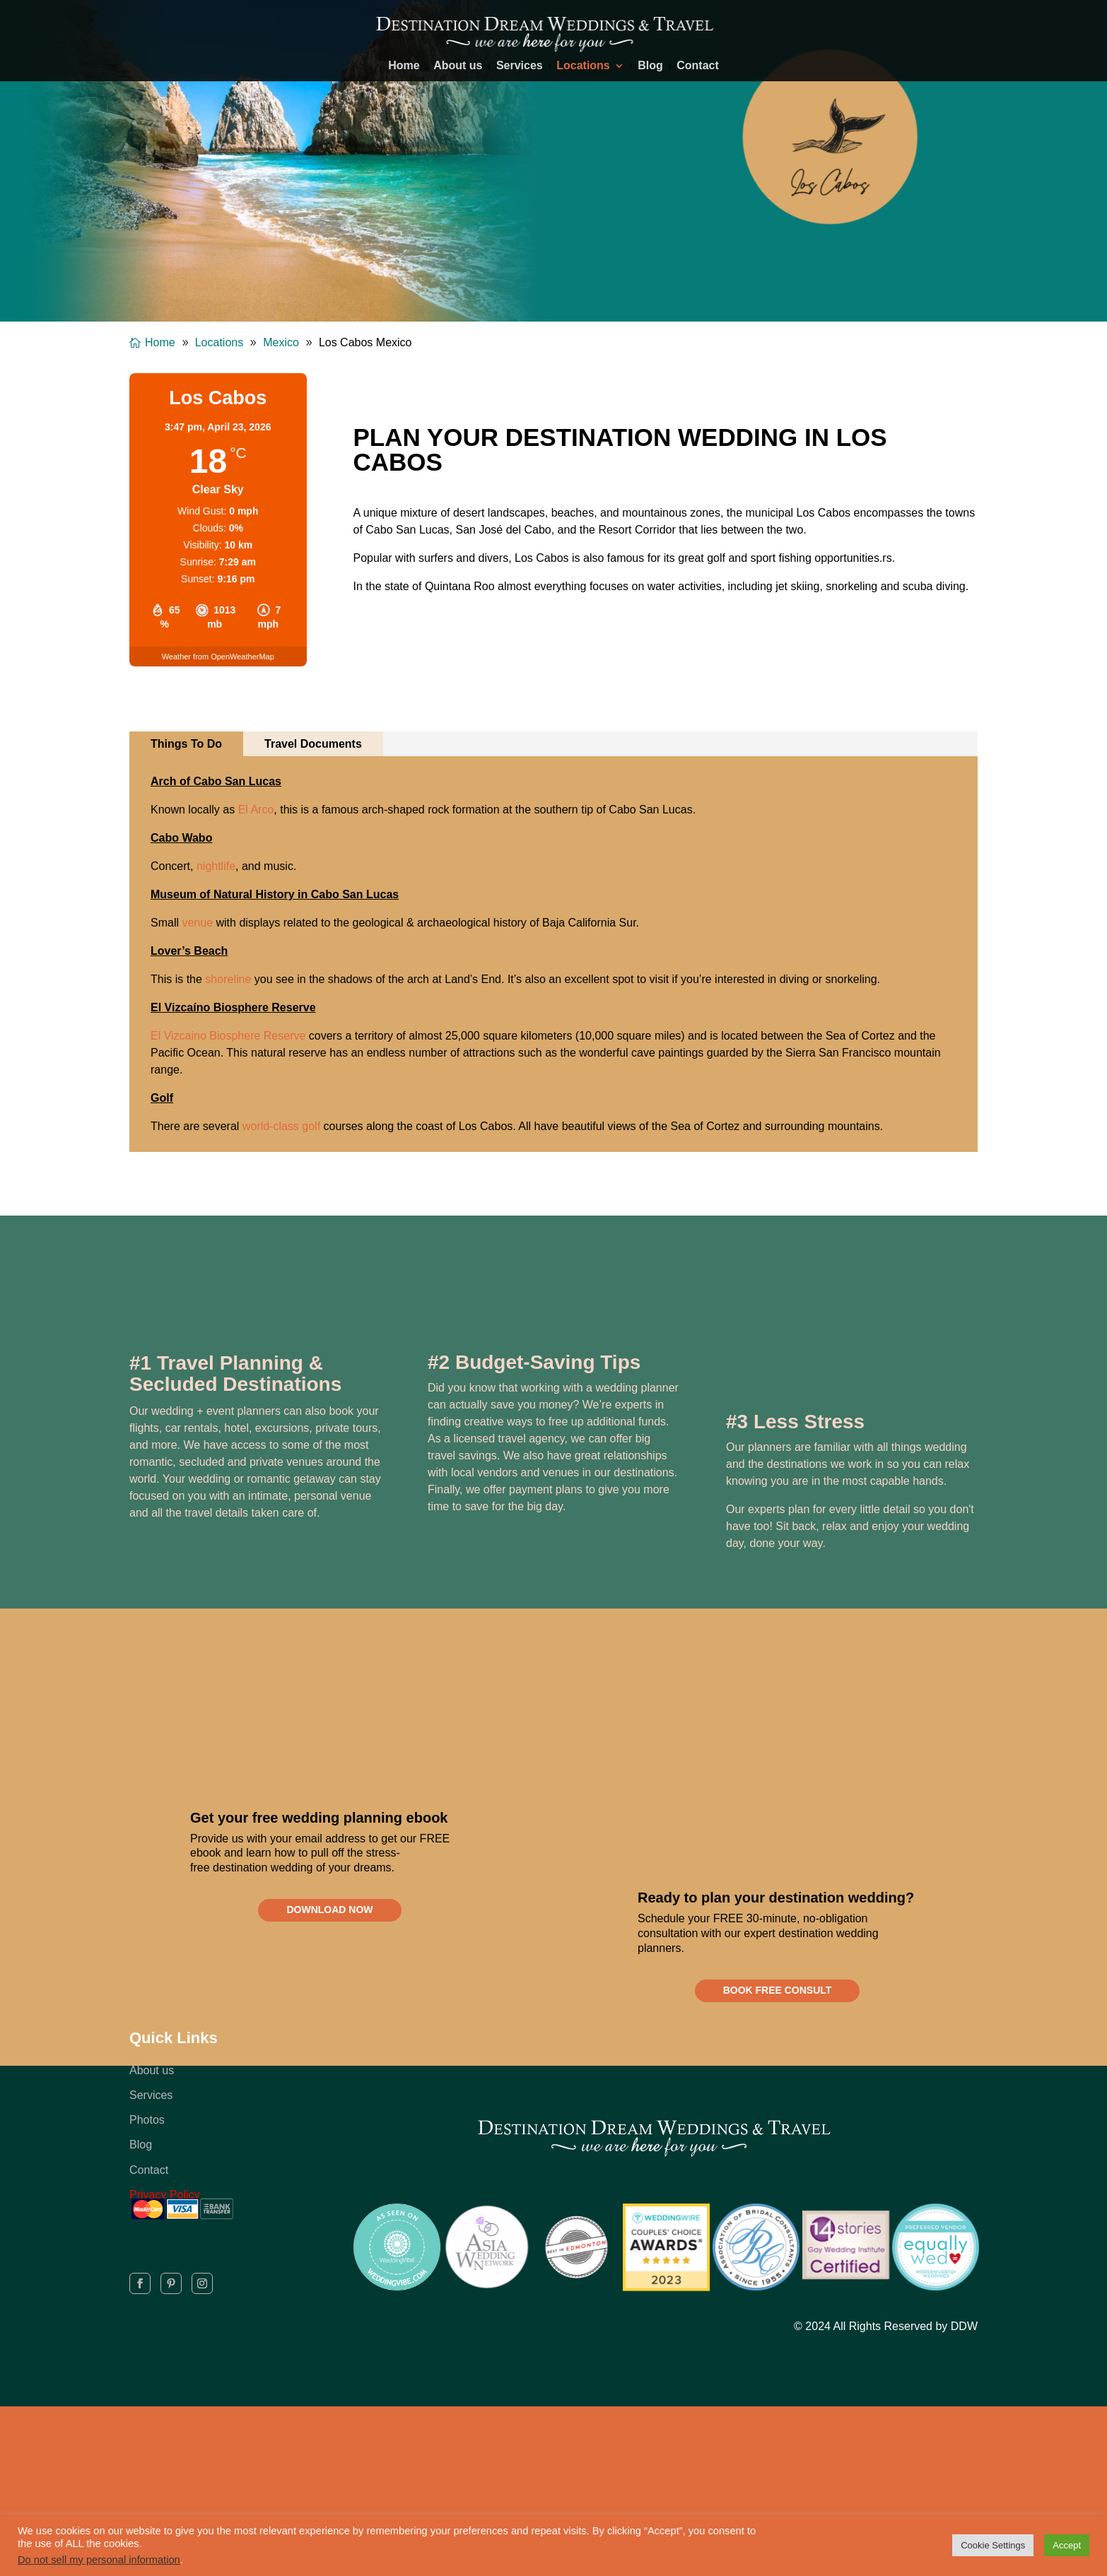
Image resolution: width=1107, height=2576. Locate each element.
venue (197, 923)
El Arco (256, 810)
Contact (697, 66)
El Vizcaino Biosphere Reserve (228, 1036)
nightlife (216, 866)
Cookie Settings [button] (993, 2545)
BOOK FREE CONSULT (777, 1996)
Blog (650, 66)
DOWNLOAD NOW (329, 1915)
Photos (147, 2130)
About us (457, 66)
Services (519, 66)
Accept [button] (1067, 2545)
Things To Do (186, 744)
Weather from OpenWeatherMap (218, 656)
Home (403, 66)
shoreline (228, 979)
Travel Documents (313, 744)
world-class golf (281, 1126)
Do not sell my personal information (99, 2559)
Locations (583, 66)
